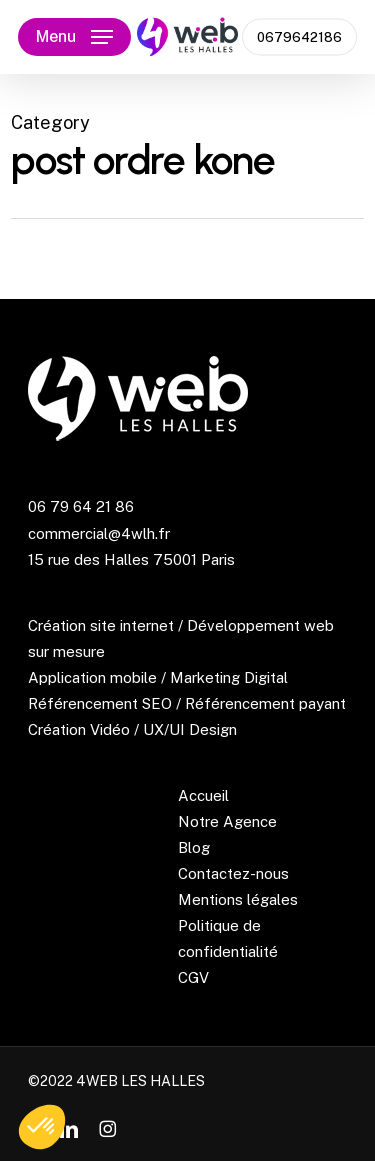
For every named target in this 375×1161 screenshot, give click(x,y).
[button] (74, 37)
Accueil (203, 795)
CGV (193, 977)
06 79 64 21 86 (81, 506)
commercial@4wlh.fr (99, 533)
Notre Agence (227, 821)
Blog (194, 847)
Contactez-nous (233, 873)
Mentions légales (238, 899)
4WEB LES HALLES (140, 1081)
